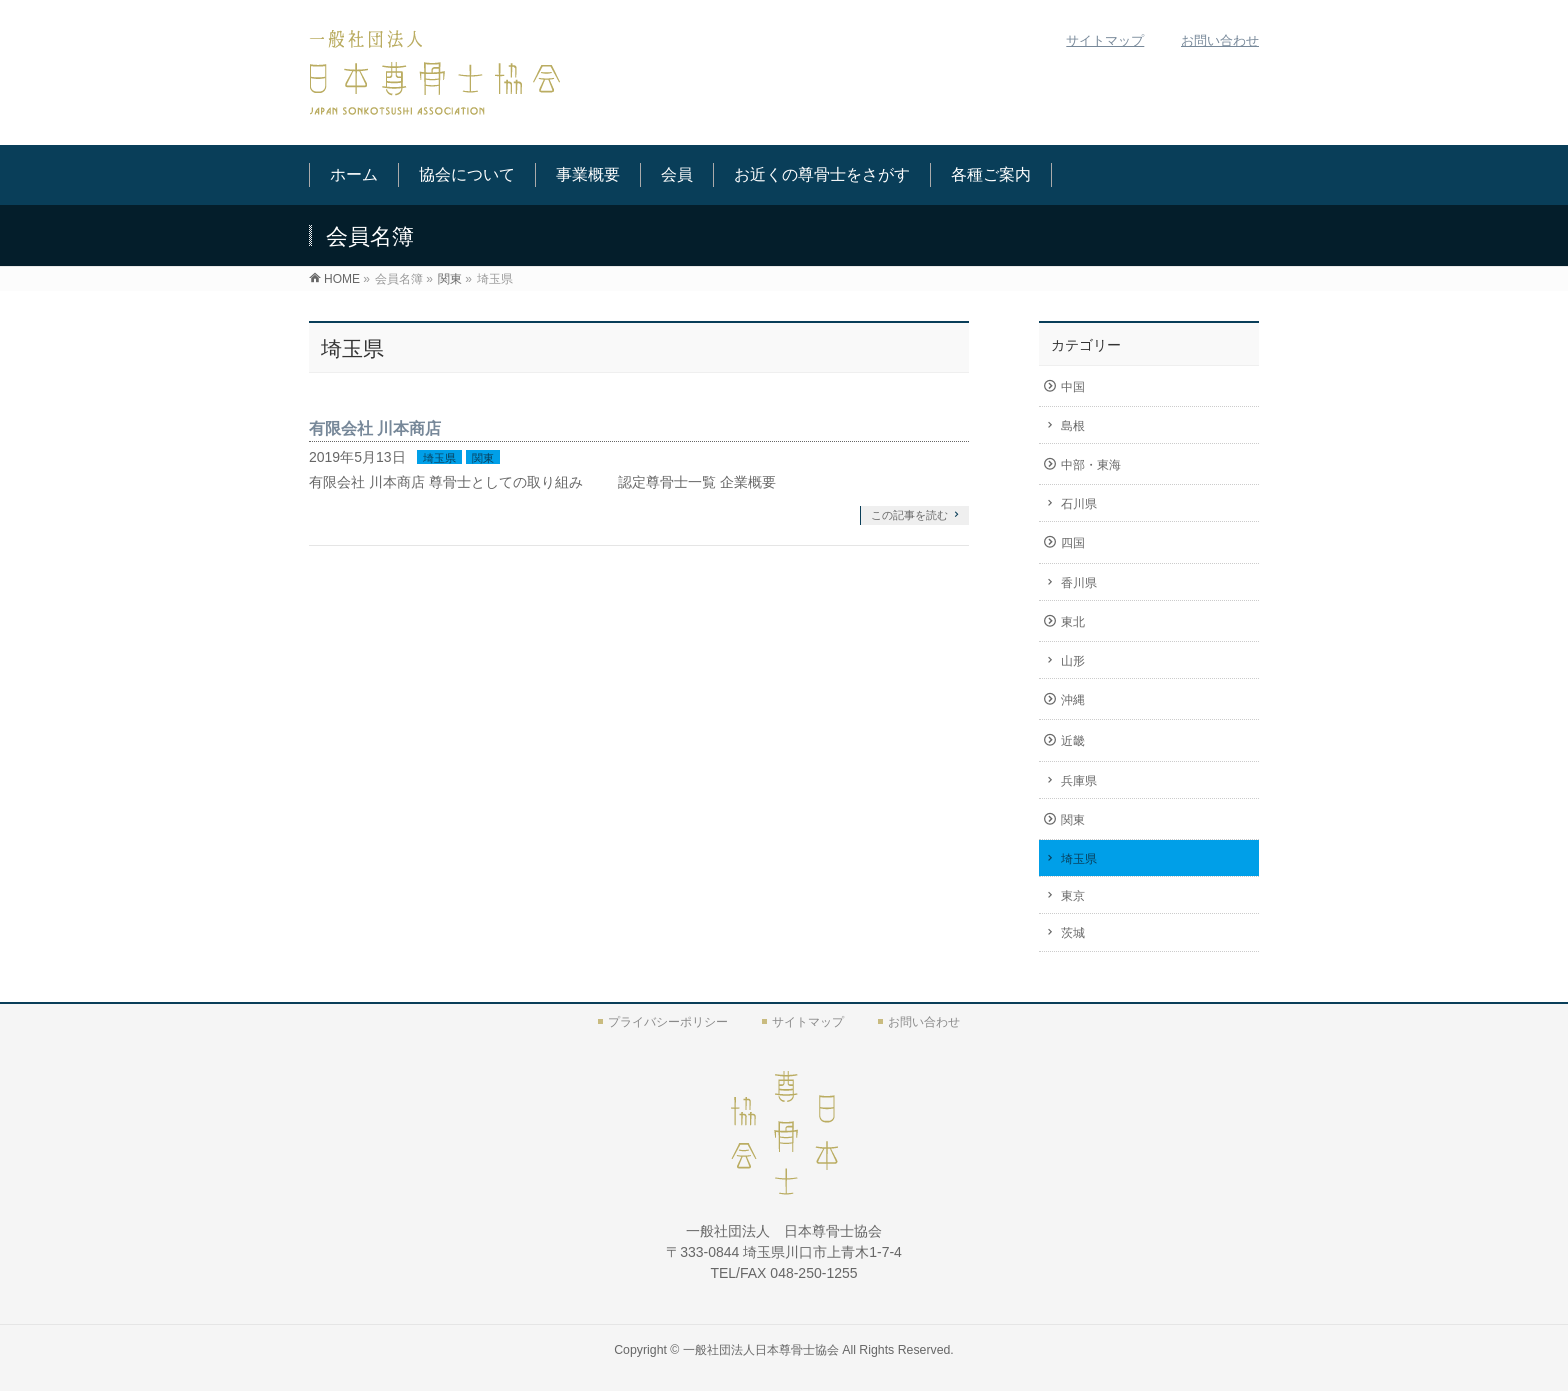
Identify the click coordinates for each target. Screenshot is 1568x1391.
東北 (1073, 622)
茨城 (1073, 933)
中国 (1073, 387)
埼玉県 (439, 458)
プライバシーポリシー (668, 1022)
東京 (1073, 896)
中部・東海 (1091, 465)
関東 (483, 458)
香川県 (1079, 583)
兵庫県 (1079, 781)
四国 (1073, 543)
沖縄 (1073, 700)
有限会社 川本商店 (375, 428)
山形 (1073, 661)
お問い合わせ (1220, 40)
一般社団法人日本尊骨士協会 (761, 1350)
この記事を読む (909, 515)
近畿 (1073, 741)
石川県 (1079, 504)
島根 (1073, 426)
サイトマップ (1105, 40)
